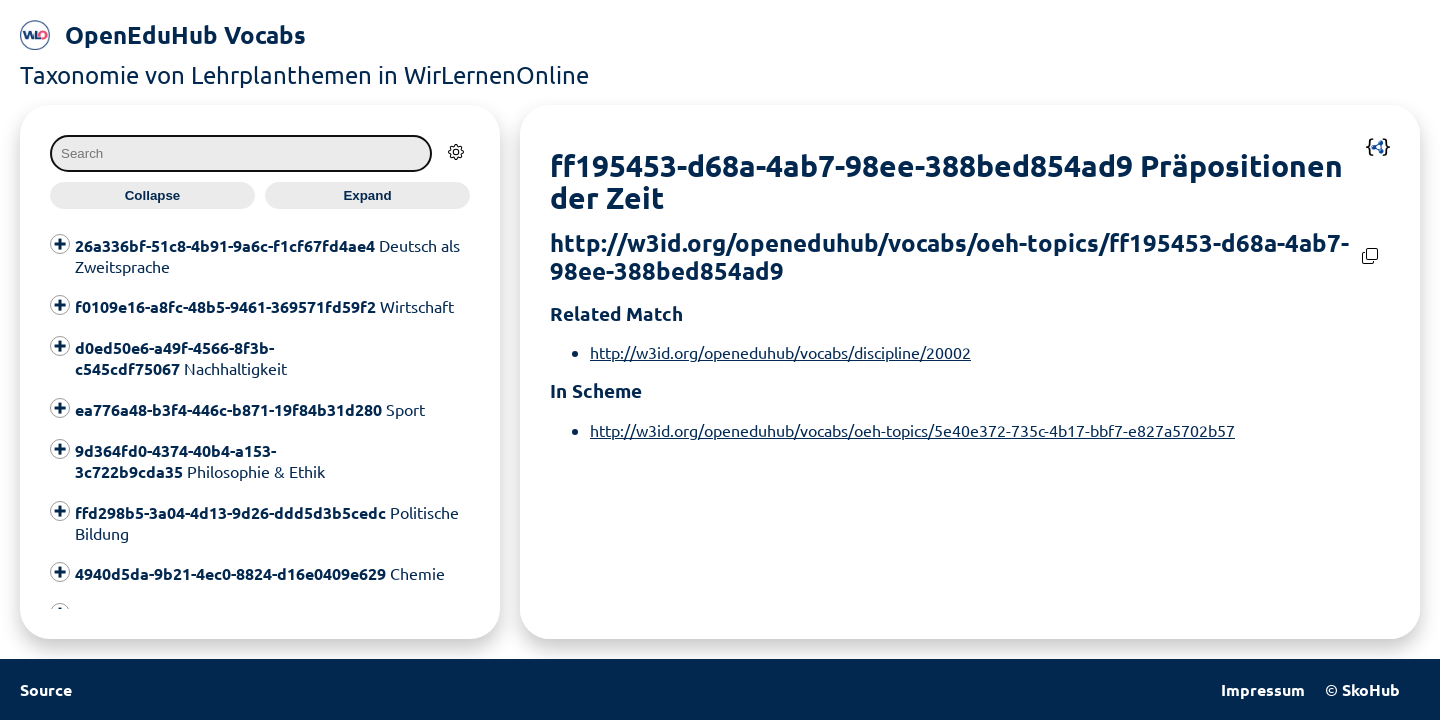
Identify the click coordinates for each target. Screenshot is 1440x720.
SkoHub (1371, 689)
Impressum (1263, 689)
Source (46, 689)
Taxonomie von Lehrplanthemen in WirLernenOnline (304, 74)
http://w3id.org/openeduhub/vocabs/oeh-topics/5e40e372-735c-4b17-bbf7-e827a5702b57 (912, 430)
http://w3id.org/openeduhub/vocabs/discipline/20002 (780, 352)
